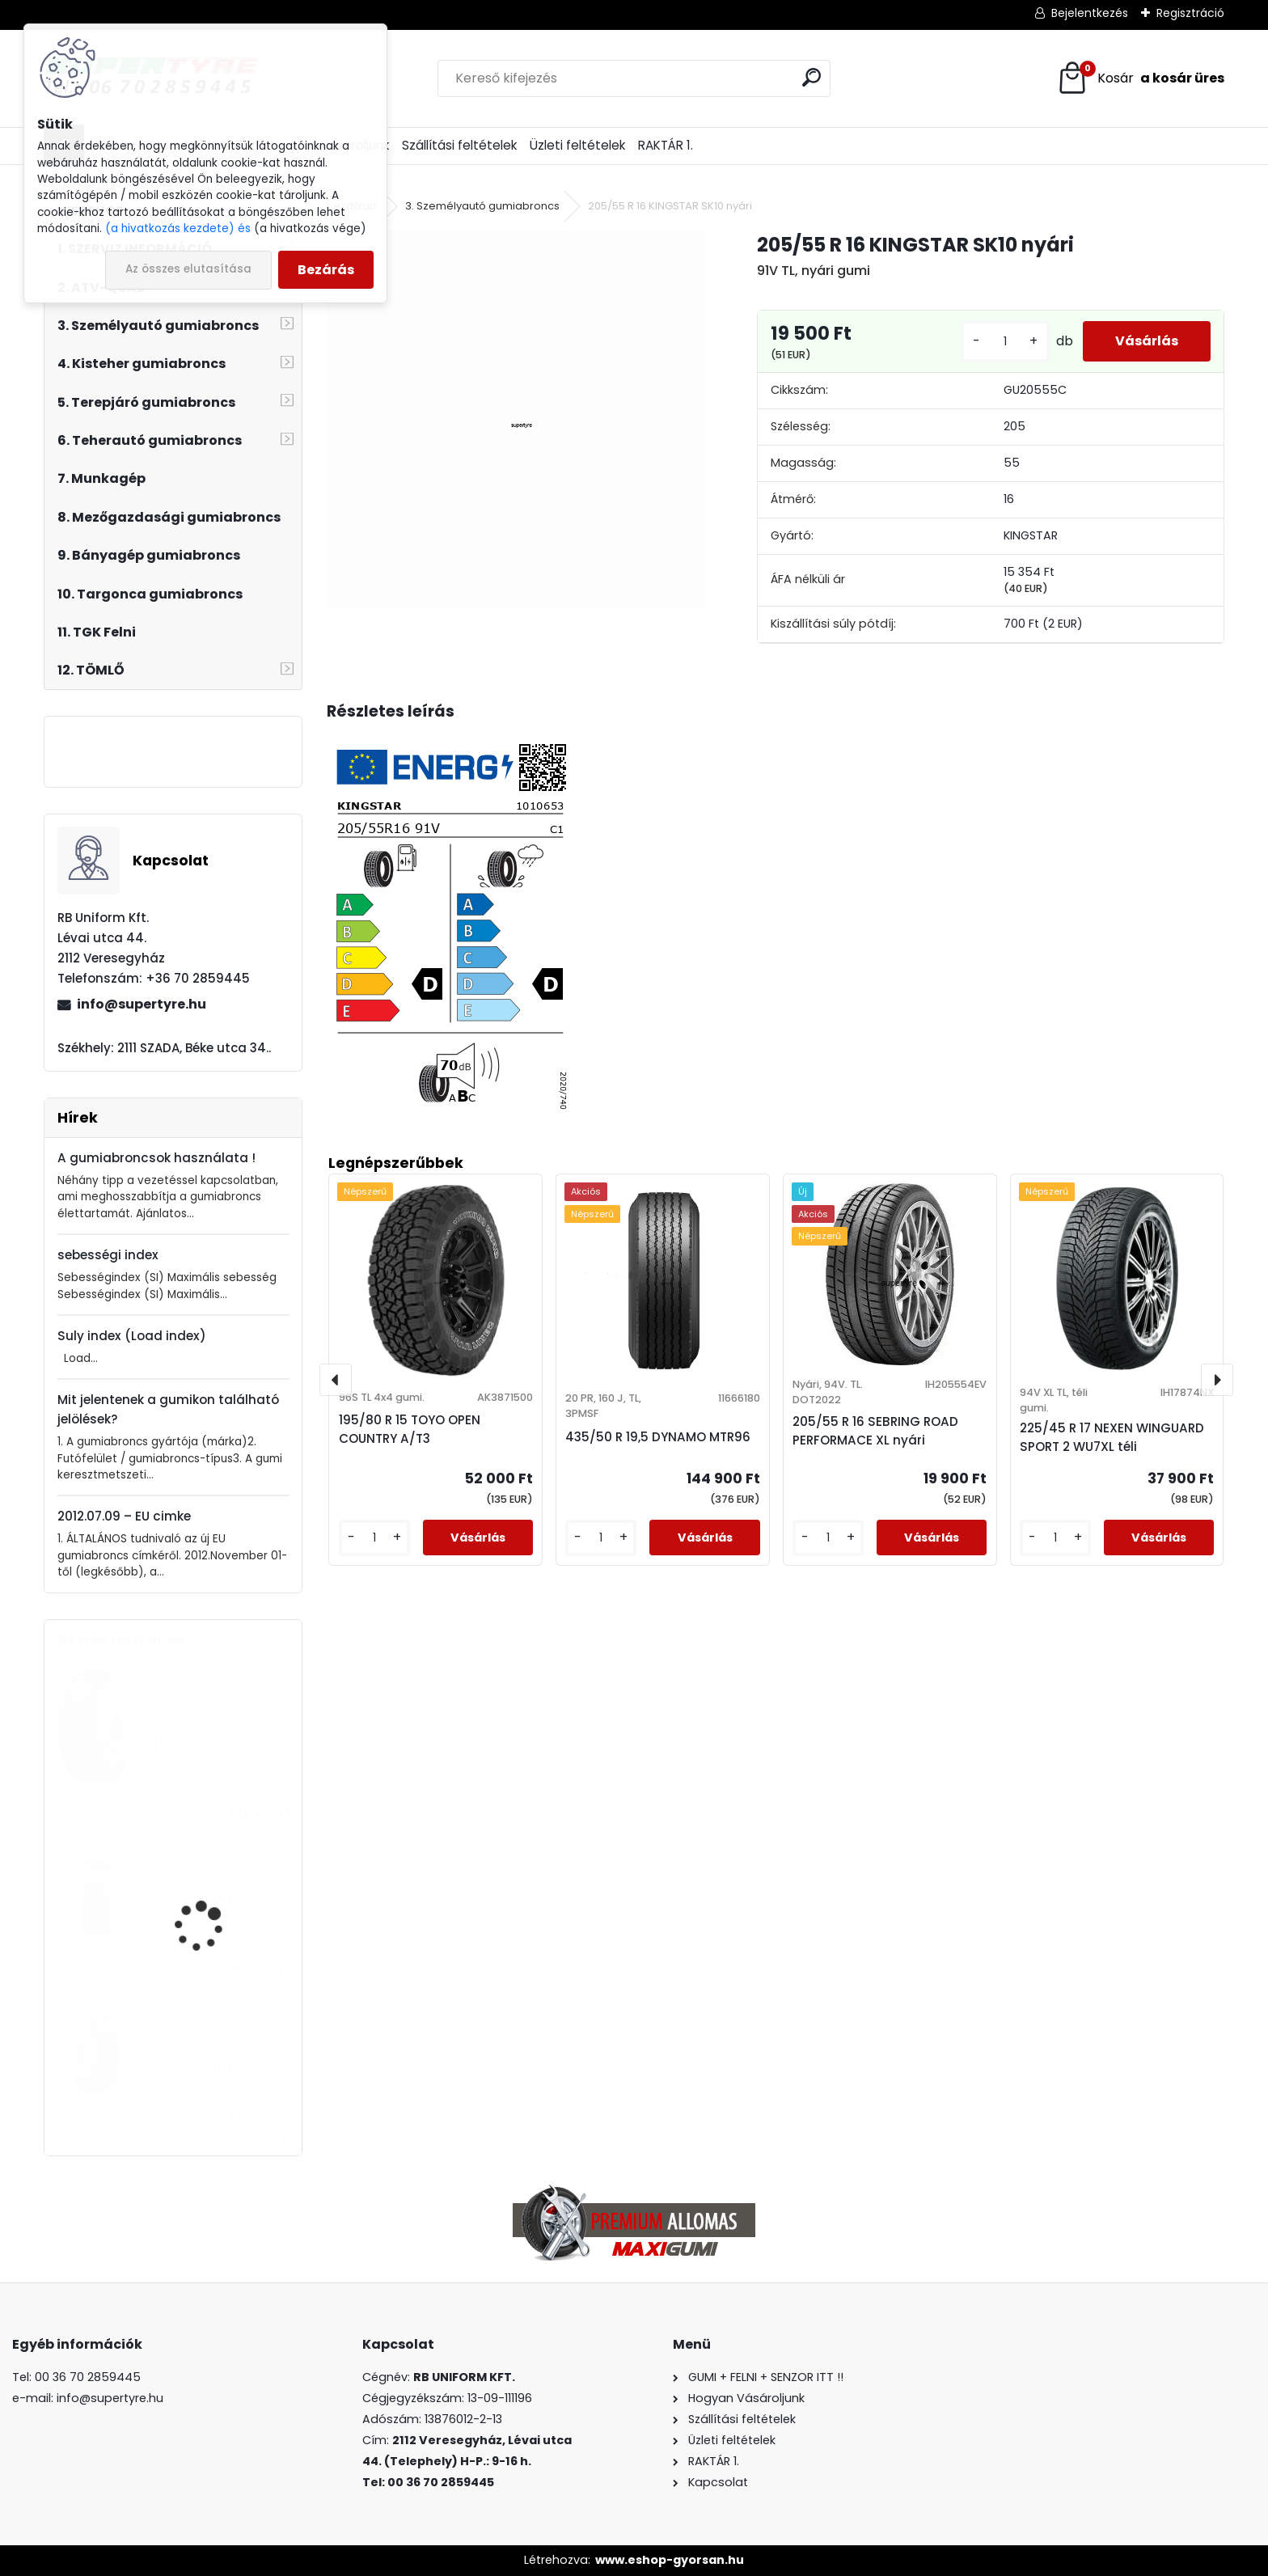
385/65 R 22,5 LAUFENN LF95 (214, 1735)
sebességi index (107, 1254)
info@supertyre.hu (141, 1004)
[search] (811, 77)
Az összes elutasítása (188, 269)
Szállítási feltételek (459, 145)
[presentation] (335, 1380)
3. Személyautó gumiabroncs (482, 206)
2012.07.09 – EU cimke (124, 1516)
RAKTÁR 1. (665, 145)
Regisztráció (1190, 13)
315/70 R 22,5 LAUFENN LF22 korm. (213, 2077)
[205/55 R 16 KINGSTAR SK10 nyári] (515, 419)
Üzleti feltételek (577, 145)
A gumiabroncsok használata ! (156, 1157)
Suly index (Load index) (131, 1335)
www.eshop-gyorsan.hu (669, 2560)
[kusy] (1005, 342)
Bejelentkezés (1089, 13)
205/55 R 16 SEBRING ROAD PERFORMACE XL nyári (875, 1431)
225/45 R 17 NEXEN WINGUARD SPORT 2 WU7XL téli (1112, 1437)
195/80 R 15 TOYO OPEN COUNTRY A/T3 (409, 1429)
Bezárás (326, 269)
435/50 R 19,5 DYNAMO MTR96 (213, 1907)
